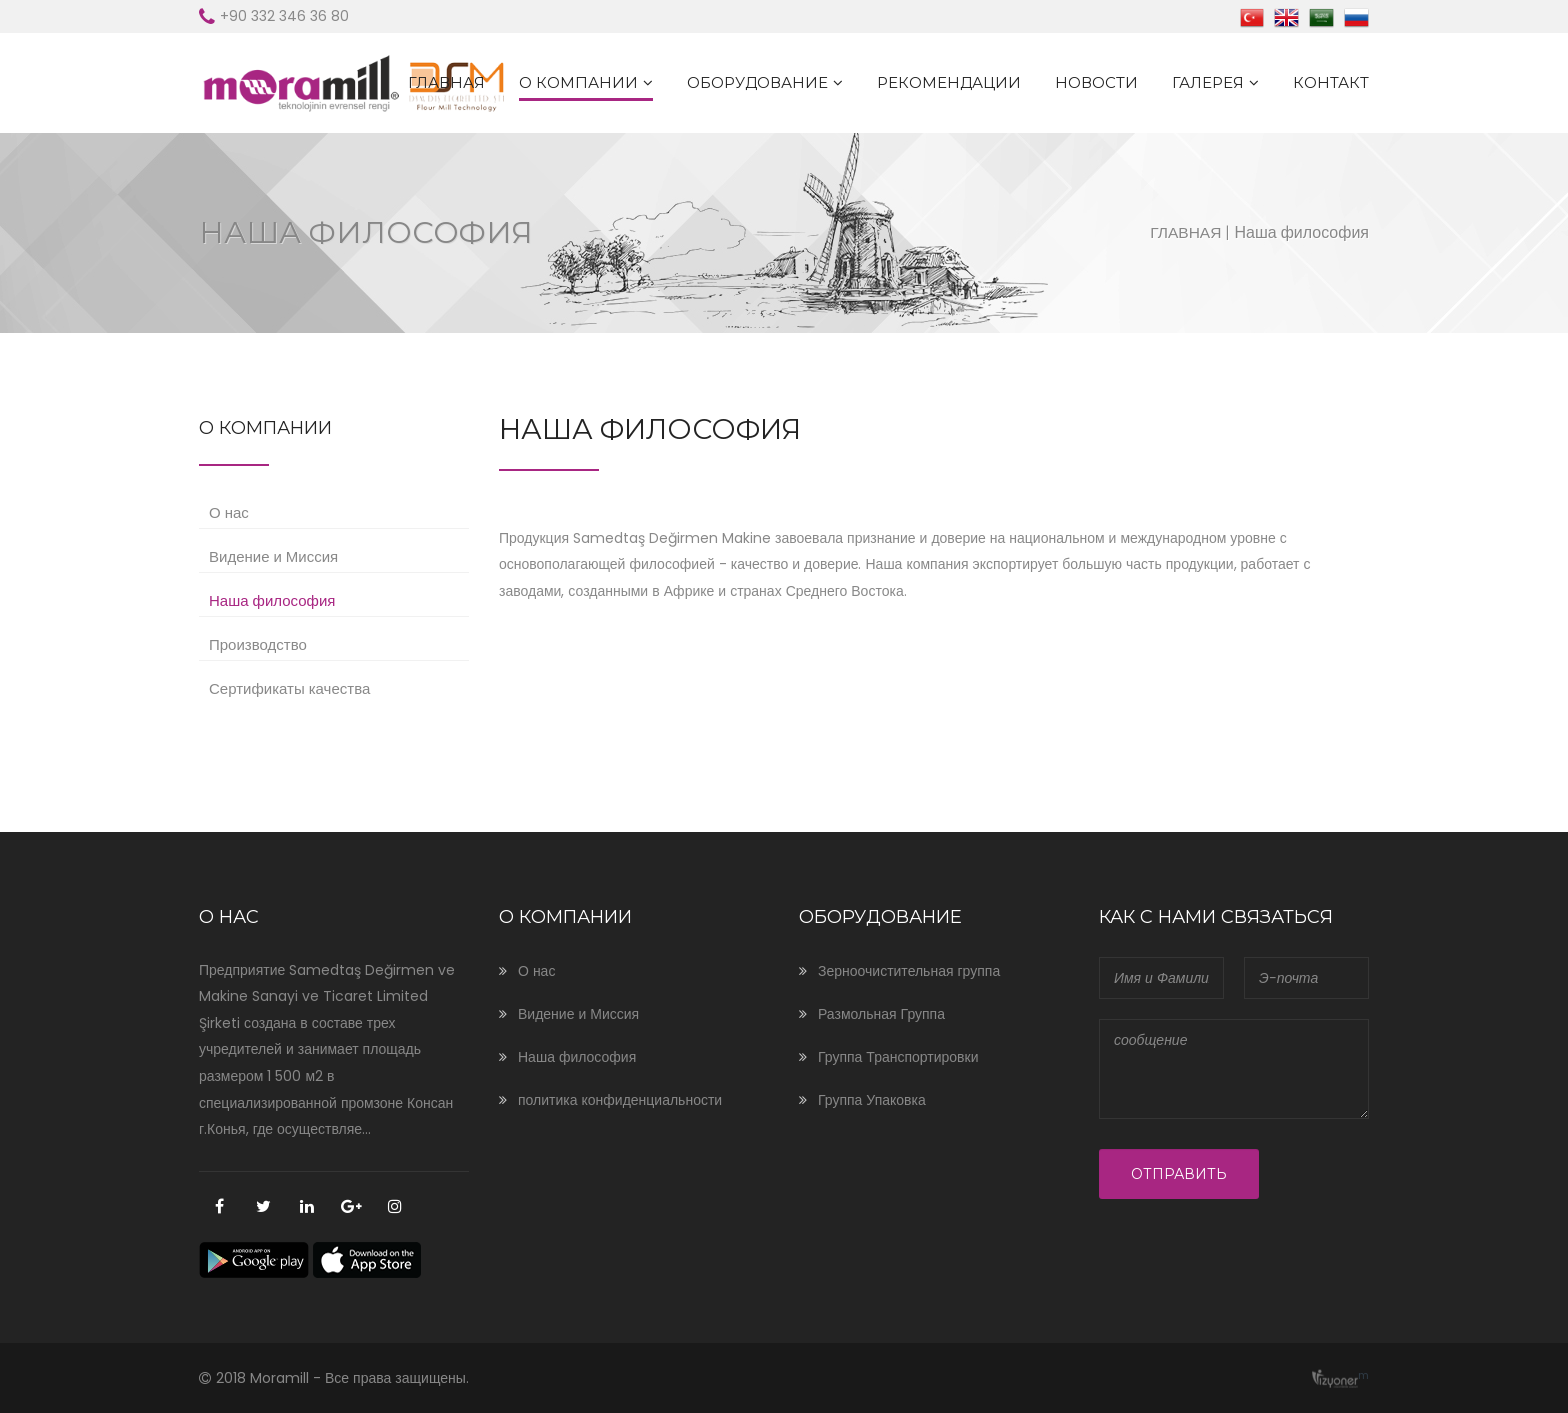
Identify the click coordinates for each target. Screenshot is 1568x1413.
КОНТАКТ (1331, 82)
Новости (1096, 82)
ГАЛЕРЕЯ (1208, 82)
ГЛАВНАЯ (446, 82)
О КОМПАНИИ (578, 82)
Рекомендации (949, 82)
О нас (229, 512)
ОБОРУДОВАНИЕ (757, 82)
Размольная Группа (881, 1014)
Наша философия (272, 600)
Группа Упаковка (872, 1100)
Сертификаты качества (289, 688)
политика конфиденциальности (620, 1100)
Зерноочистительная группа (909, 971)
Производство (258, 644)
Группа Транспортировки (898, 1057)
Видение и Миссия (273, 556)
